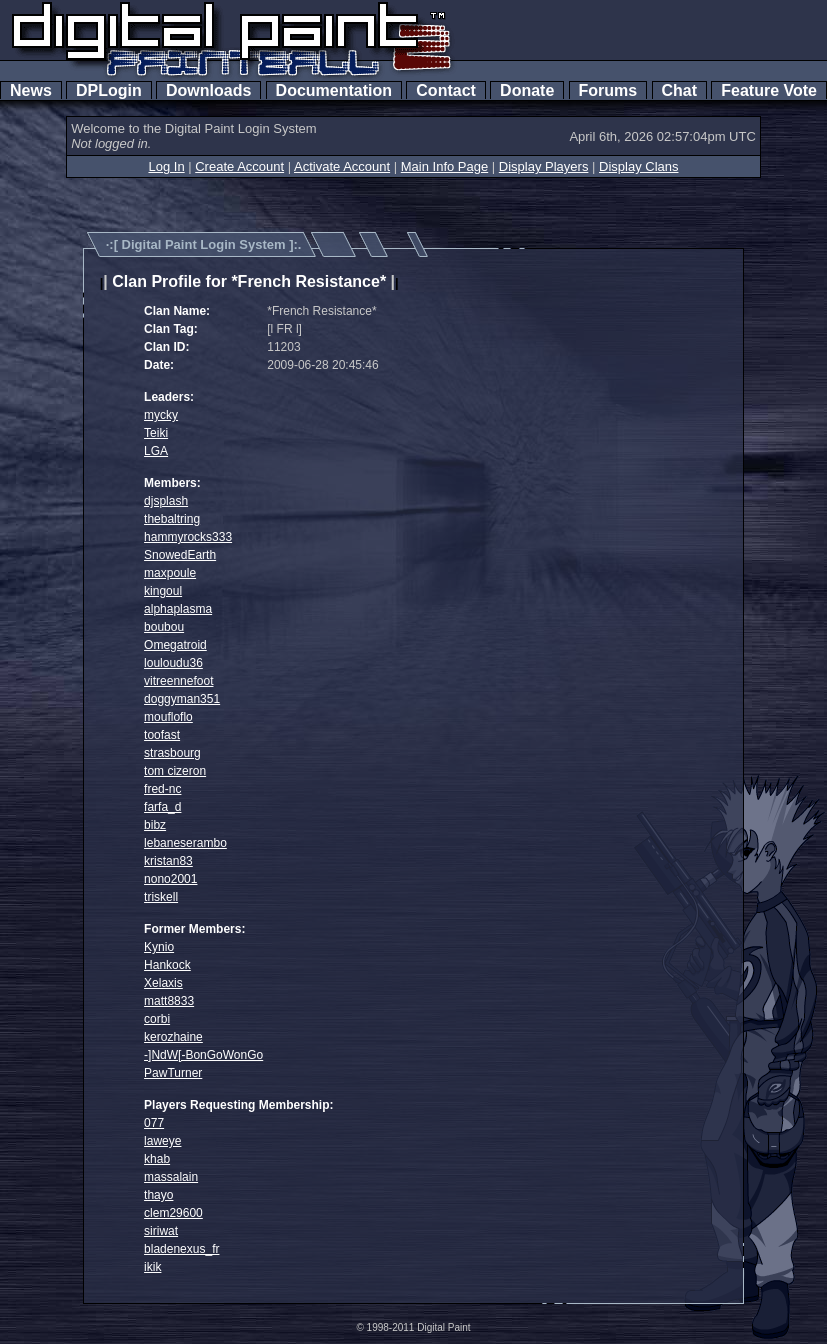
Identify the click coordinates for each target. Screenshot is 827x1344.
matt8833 (169, 1001)
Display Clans (638, 166)
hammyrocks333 (188, 537)
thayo (158, 1195)
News (31, 90)
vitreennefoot (178, 681)
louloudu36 (173, 663)
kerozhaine (173, 1037)
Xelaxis (163, 983)
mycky (161, 415)
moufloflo (168, 717)
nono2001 (170, 879)
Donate (527, 90)
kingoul (163, 591)
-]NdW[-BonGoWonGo (203, 1055)
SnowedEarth (180, 555)
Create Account (239, 166)
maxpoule (170, 573)
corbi (157, 1019)
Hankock (167, 965)
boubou (164, 627)
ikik (152, 1267)
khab (157, 1159)
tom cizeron (175, 771)
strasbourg (172, 753)
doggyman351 (182, 699)
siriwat (161, 1231)
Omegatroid (175, 645)
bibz (155, 825)
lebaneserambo (185, 843)
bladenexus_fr (181, 1249)
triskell (161, 897)
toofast (162, 735)
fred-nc (162, 789)
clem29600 (173, 1213)
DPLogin (109, 90)
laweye (162, 1141)
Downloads (208, 90)
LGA (156, 451)
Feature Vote (769, 90)
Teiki (156, 433)
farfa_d (162, 807)
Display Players (544, 166)
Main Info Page (444, 166)
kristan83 (168, 861)
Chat (679, 90)
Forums (608, 90)
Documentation (334, 90)
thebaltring (172, 519)
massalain (171, 1177)
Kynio (159, 947)
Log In (166, 166)
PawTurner (173, 1073)
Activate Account (342, 166)
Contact (445, 90)
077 (154, 1123)
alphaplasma (178, 609)
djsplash (166, 501)
